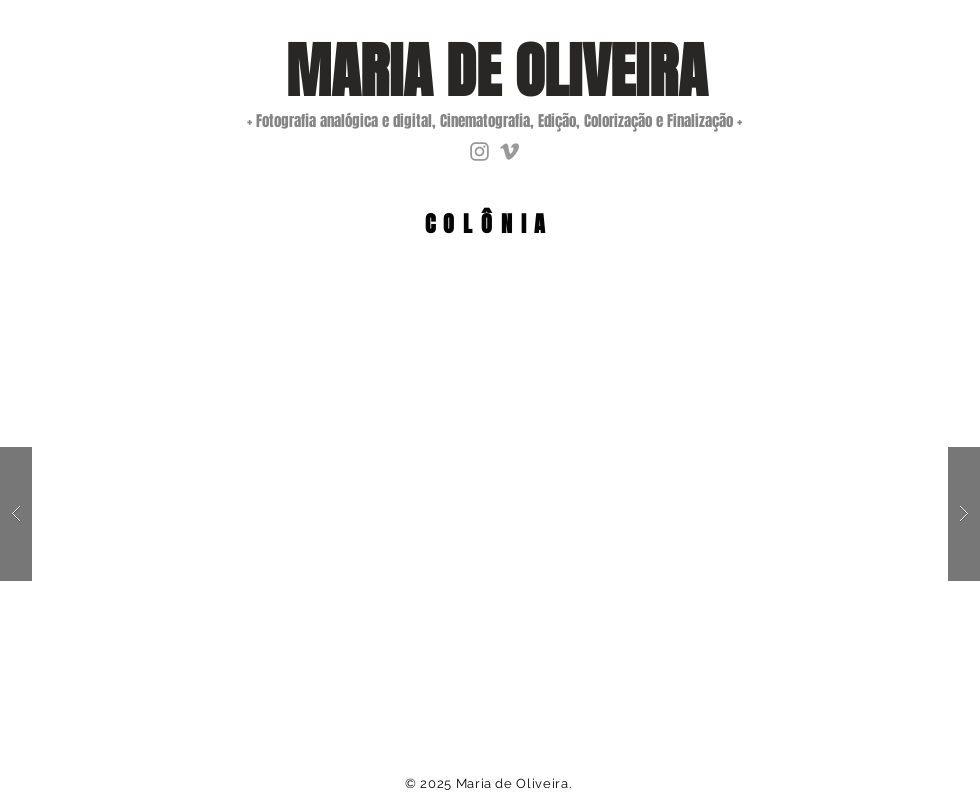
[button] (490, 514)
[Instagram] (479, 151)
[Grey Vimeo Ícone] (509, 151)
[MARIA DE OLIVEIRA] (496, 72)
